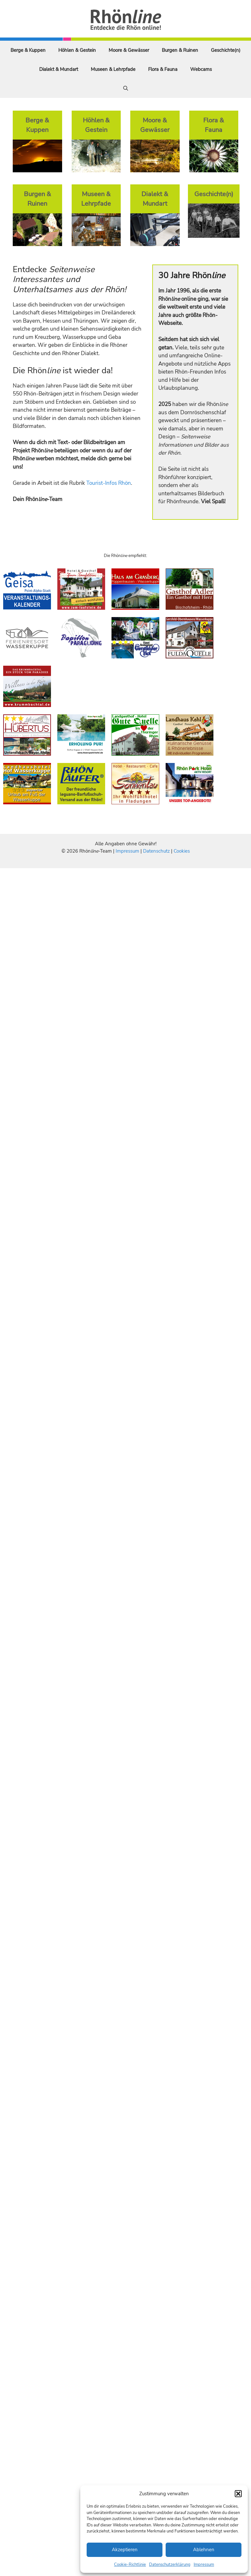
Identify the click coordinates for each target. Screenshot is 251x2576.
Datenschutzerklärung (169, 2564)
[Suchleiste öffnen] (125, 88)
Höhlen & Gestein (77, 50)
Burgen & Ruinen (180, 50)
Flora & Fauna (162, 69)
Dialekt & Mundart (58, 69)
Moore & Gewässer (129, 50)
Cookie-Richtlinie (130, 2564)
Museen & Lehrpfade (113, 69)
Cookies (182, 851)
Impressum (204, 2564)
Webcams (201, 69)
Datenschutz (156, 851)
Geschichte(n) (225, 50)
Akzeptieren (125, 2549)
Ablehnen (203, 2549)
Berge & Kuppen (28, 50)
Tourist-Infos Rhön (108, 483)
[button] (238, 2493)
